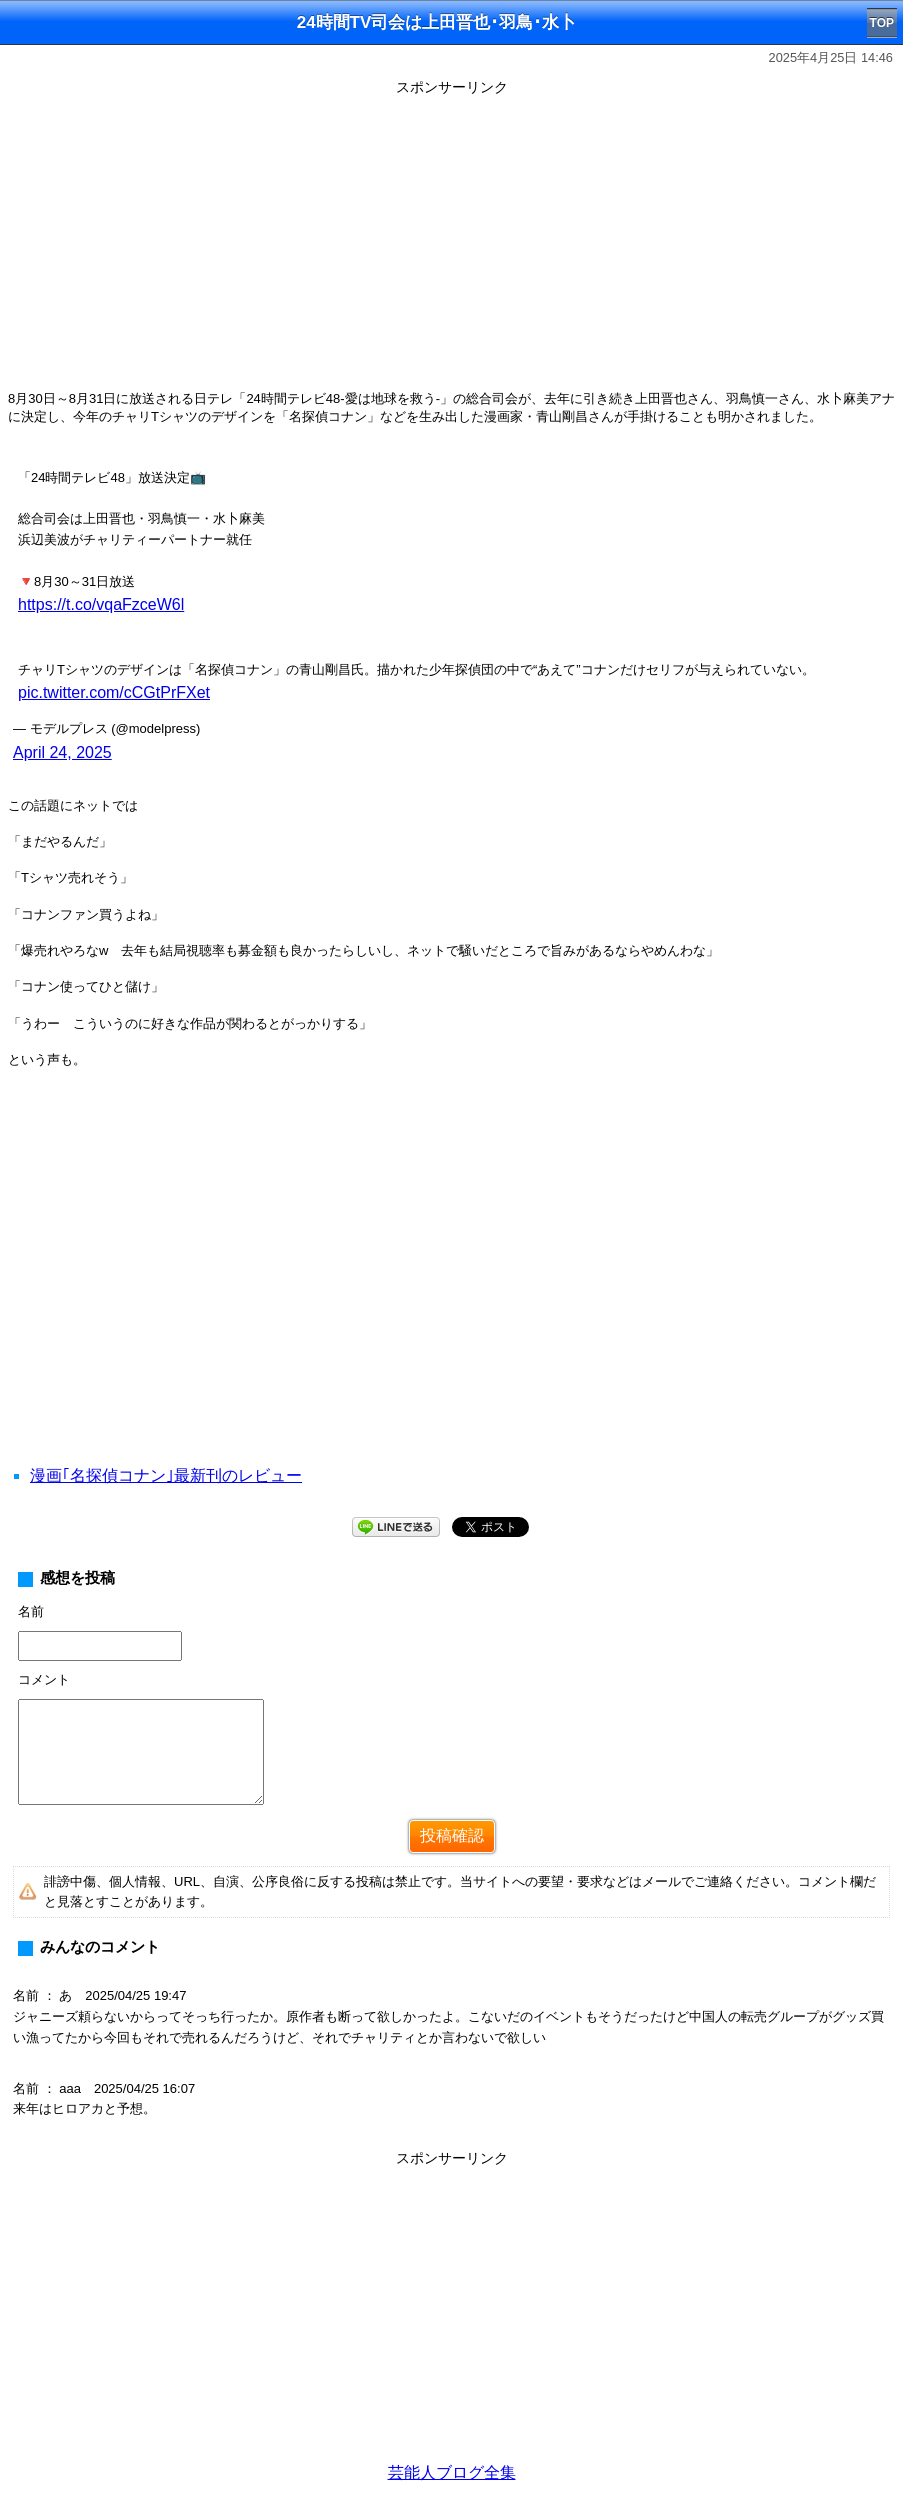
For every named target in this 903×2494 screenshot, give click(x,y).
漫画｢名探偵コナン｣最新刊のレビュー (166, 1475)
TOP (882, 23)
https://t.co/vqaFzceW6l (101, 604)
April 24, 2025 (62, 752)
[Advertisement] (451, 242)
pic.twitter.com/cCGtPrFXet (114, 692)
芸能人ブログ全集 (452, 2472)
